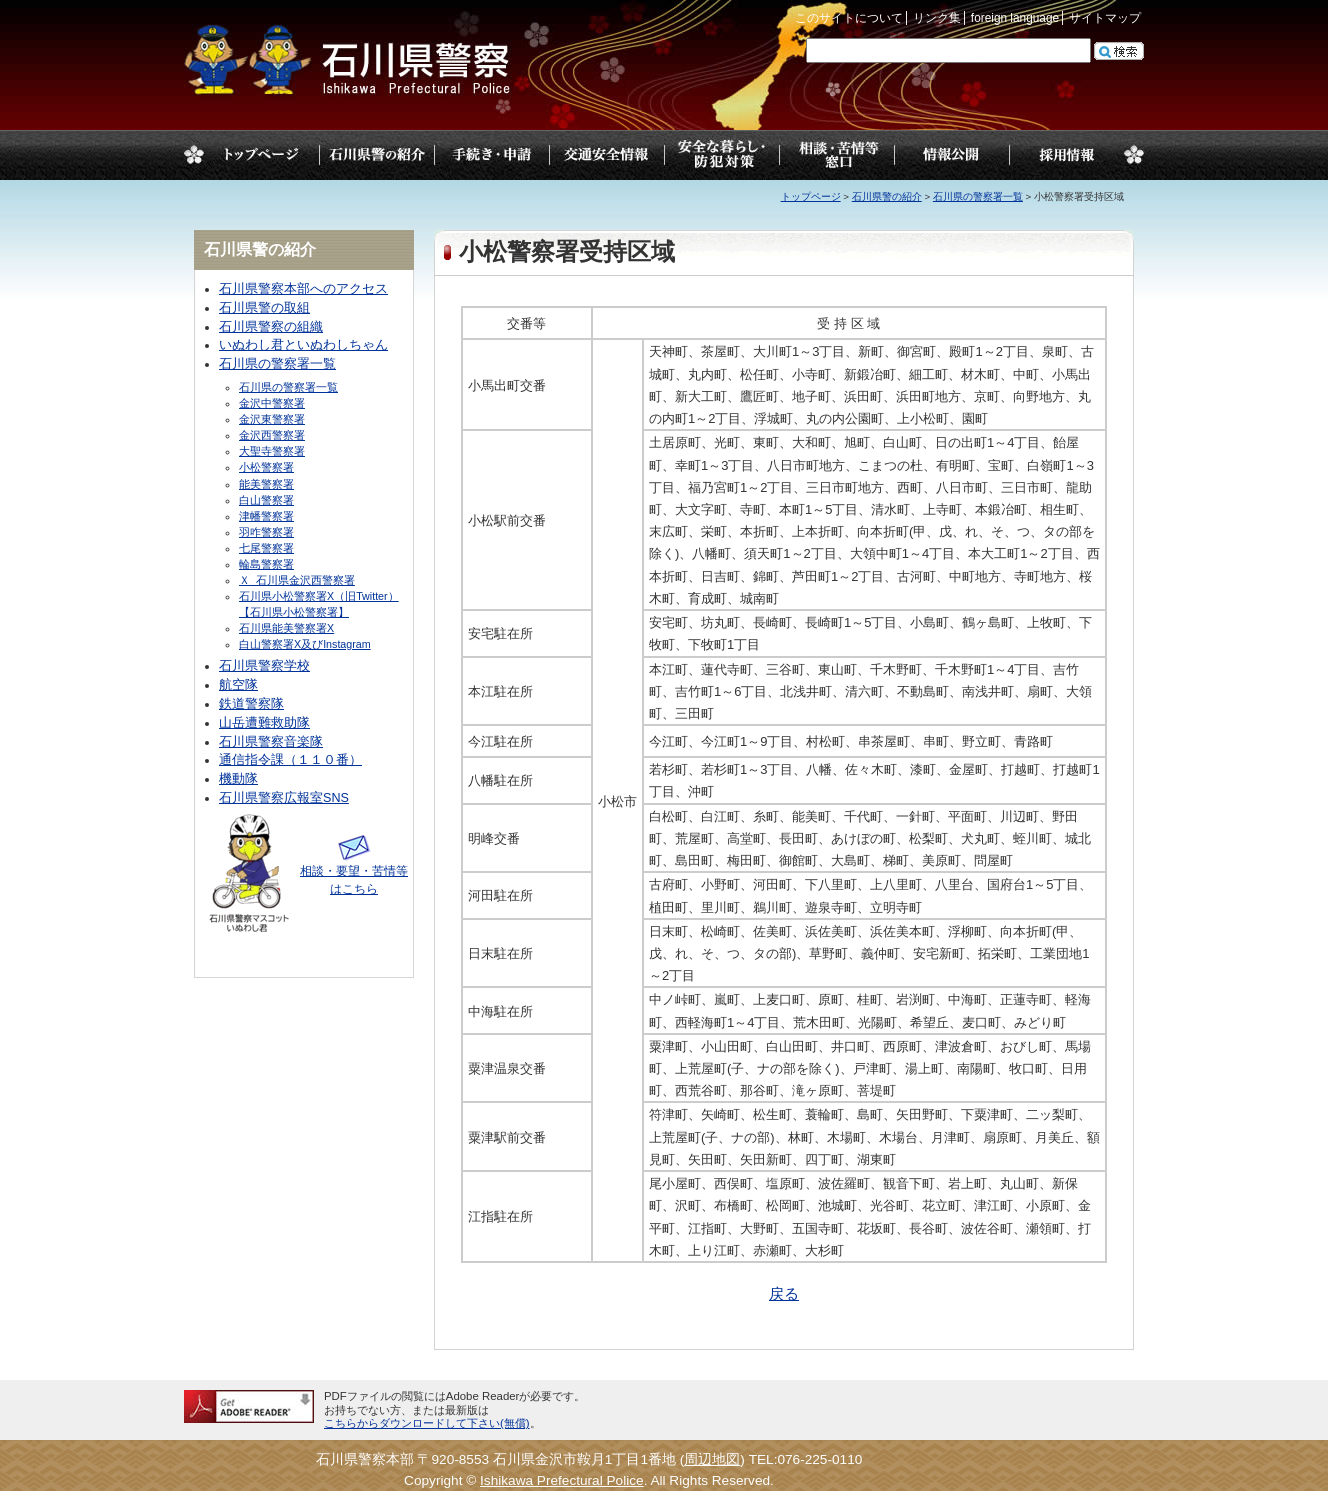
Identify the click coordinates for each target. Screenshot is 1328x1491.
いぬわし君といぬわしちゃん (303, 345)
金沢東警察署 (272, 419)
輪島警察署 (266, 564)
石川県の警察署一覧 (978, 196)
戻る (784, 1294)
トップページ (261, 155)
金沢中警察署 (272, 403)
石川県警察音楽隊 (271, 742)
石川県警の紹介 (887, 196)
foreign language (1015, 18)
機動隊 (238, 779)
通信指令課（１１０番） (290, 760)
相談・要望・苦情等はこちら (354, 871)
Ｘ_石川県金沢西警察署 (297, 580)
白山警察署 (266, 500)
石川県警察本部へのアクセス (303, 289)
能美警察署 (266, 484)
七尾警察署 (266, 548)
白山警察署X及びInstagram (305, 644)
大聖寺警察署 (272, 451)
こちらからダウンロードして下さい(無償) (427, 1423)
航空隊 (238, 685)
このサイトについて (849, 18)
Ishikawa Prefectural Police (562, 1480)
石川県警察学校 (264, 666)
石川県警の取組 (264, 308)
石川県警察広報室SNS (284, 798)
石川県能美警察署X (286, 628)
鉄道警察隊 (251, 704)
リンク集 (937, 18)
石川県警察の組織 (271, 327)
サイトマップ (1105, 18)
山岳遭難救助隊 (264, 723)
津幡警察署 (266, 516)
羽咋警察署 (266, 532)
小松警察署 (266, 467)
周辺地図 (712, 1459)
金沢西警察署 (272, 435)
